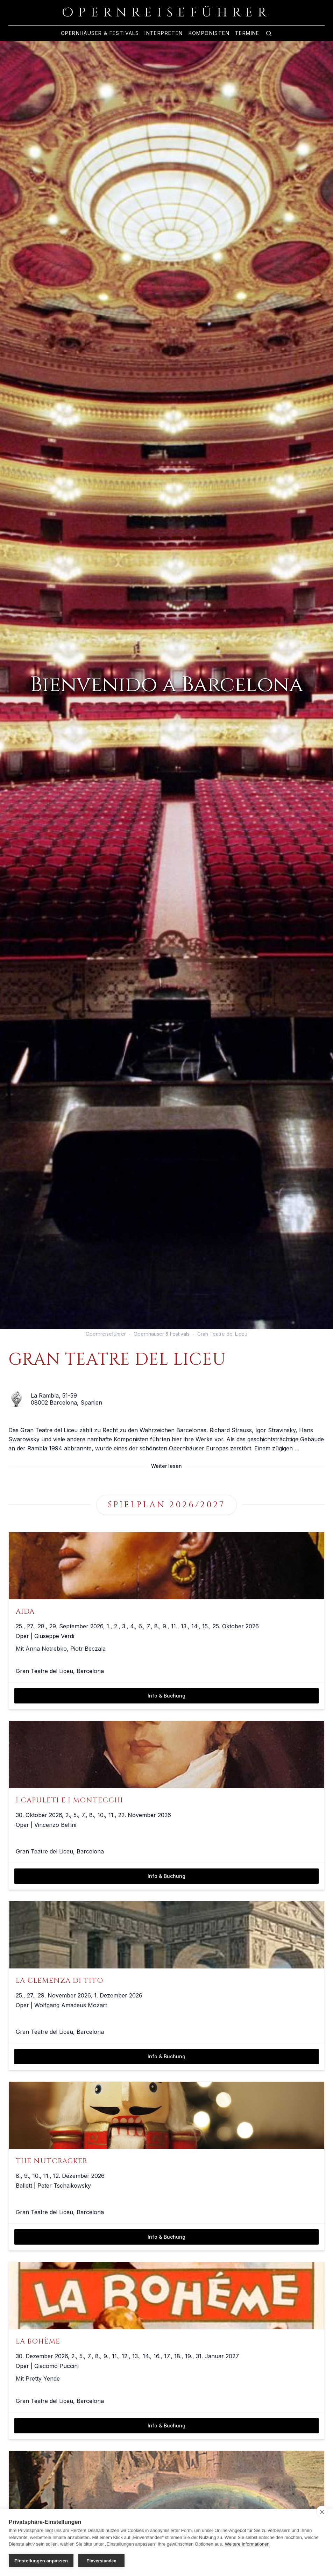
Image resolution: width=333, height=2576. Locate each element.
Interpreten (163, 33)
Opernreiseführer (106, 1334)
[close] (322, 2512)
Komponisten (209, 33)
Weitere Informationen (247, 2544)
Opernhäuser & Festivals (100, 33)
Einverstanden (101, 2561)
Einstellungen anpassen (41, 2560)
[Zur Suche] (268, 33)
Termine (247, 33)
